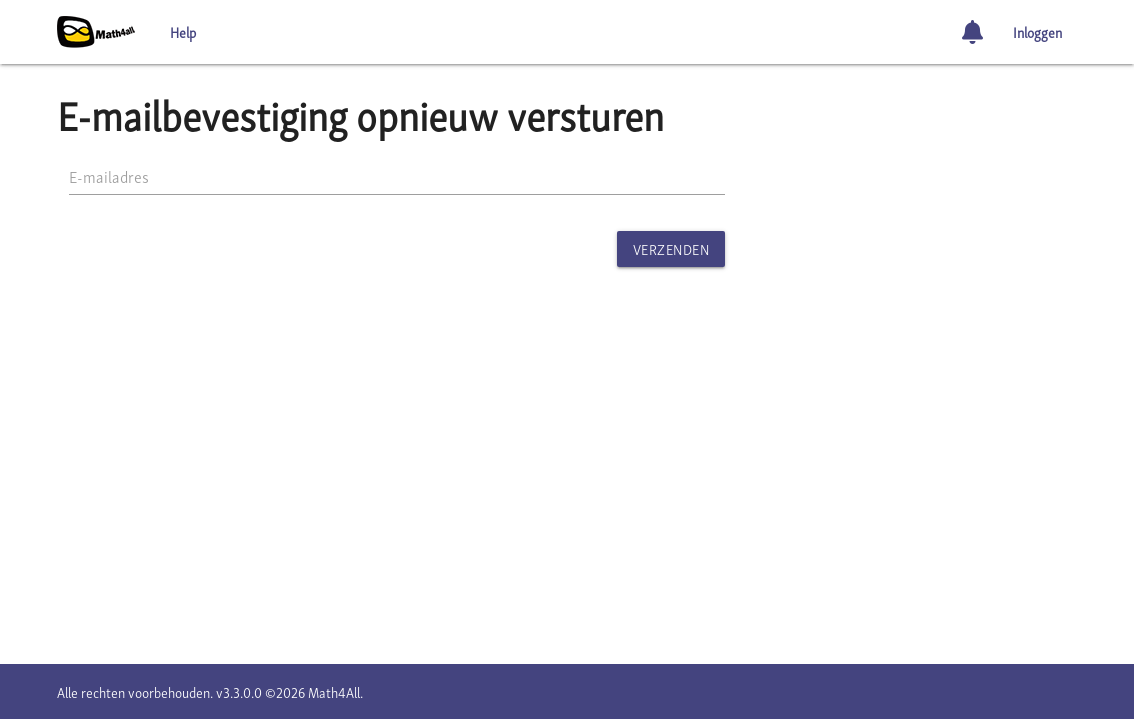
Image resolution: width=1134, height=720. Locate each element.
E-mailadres (109, 176)
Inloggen (1037, 31)
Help (183, 31)
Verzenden (671, 248)
